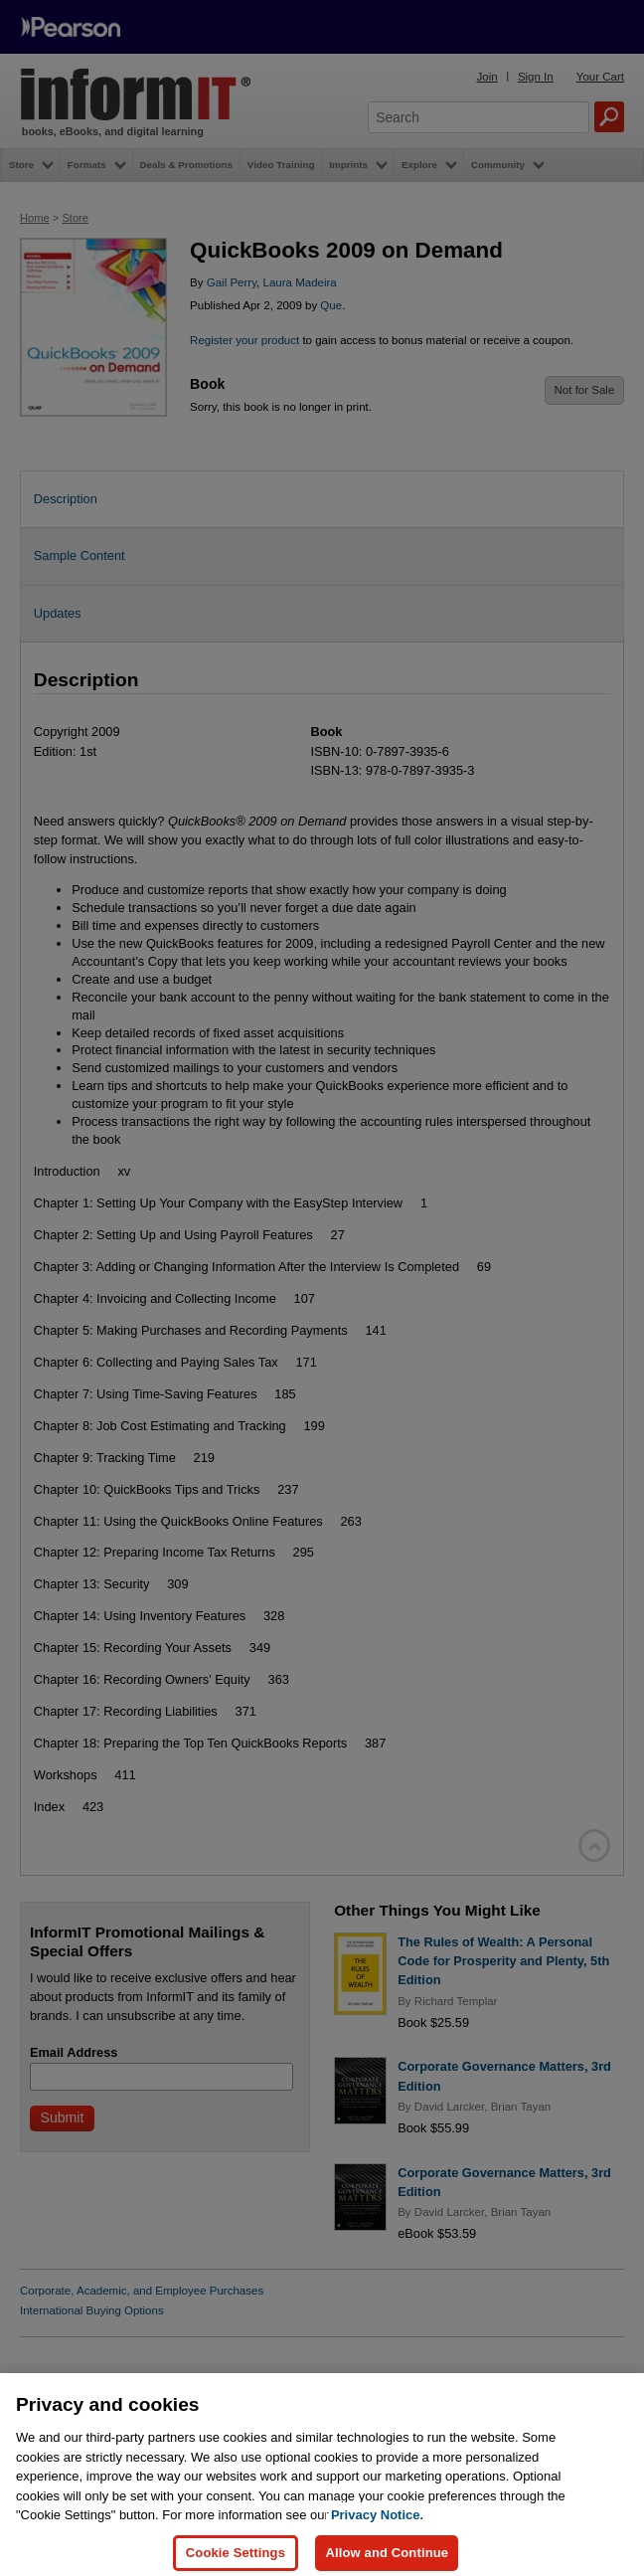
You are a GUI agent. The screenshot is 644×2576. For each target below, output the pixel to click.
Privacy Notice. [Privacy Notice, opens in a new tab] (377, 2525)
